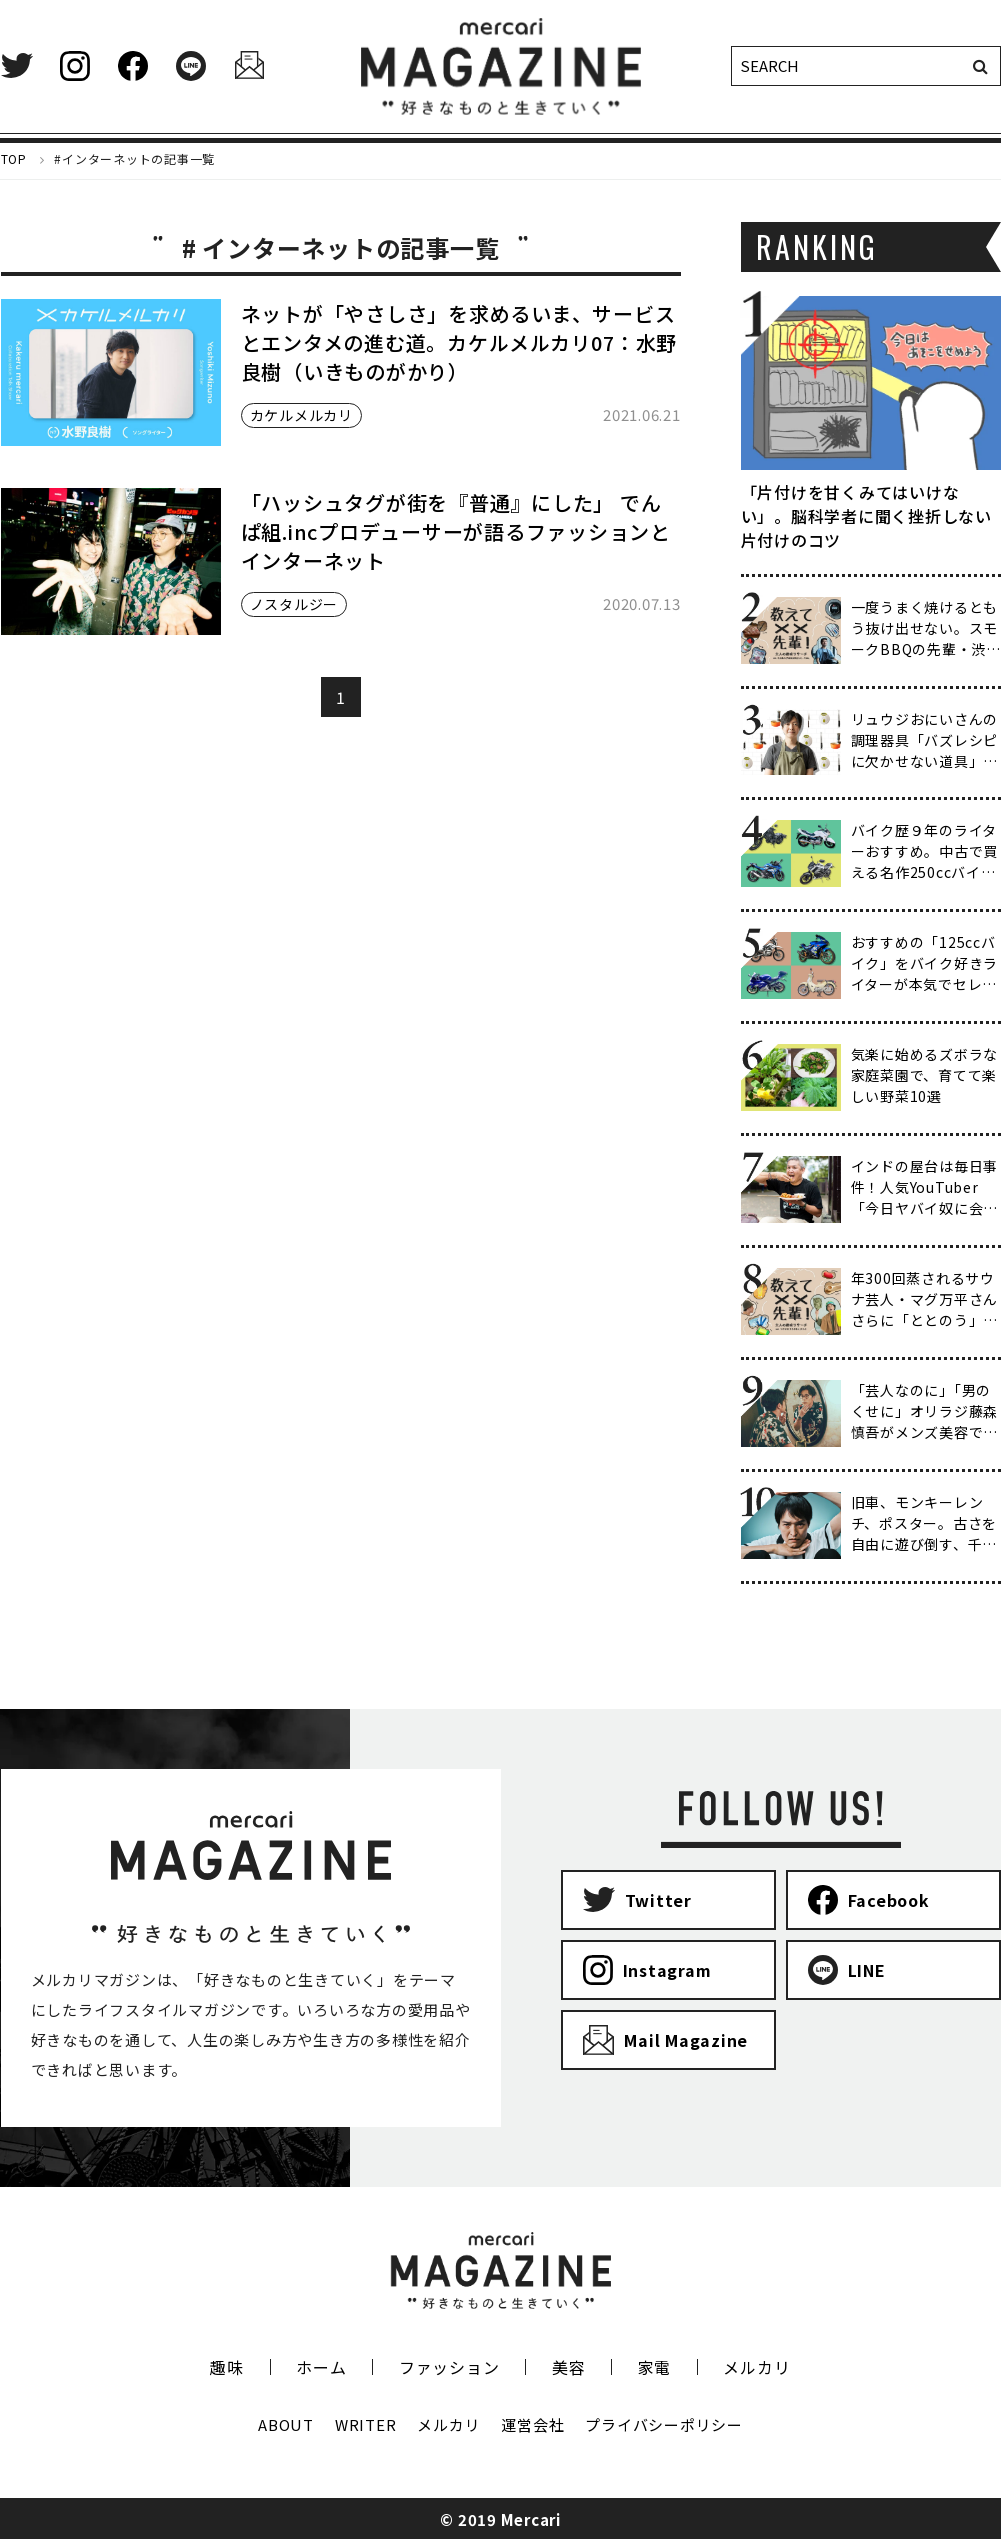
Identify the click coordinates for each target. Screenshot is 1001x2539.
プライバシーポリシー (664, 2424)
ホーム (321, 2367)
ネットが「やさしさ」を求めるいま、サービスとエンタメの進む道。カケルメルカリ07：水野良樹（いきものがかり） (459, 342)
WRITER (366, 2424)
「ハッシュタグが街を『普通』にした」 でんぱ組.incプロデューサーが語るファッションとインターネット (456, 531)
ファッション (449, 2367)
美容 (569, 2367)
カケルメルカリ (301, 415)
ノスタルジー (294, 604)
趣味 (227, 2367)
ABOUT (286, 2424)
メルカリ (756, 2367)
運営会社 (532, 2424)
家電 (655, 2367)
